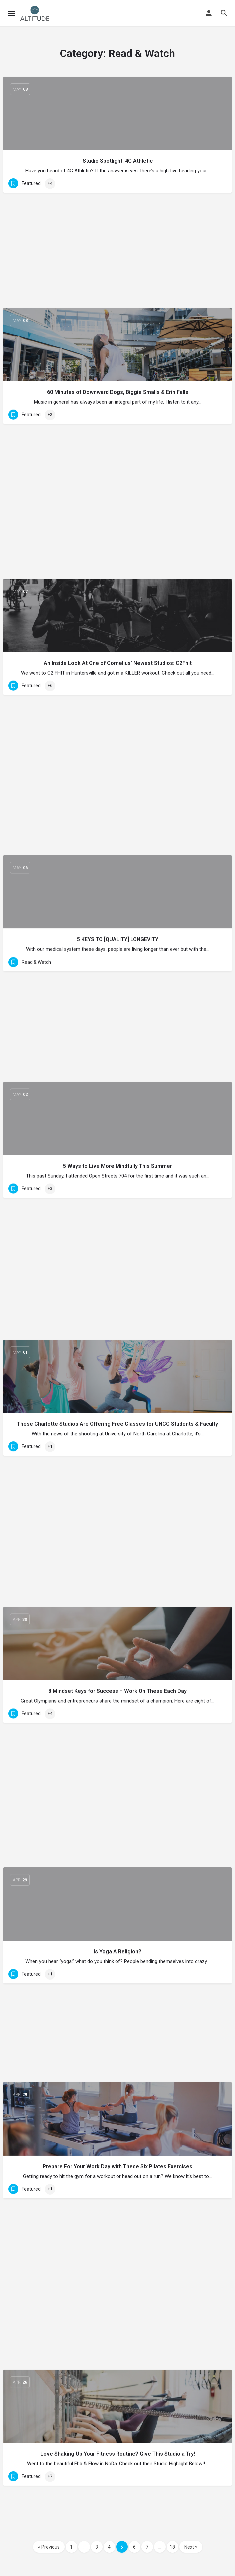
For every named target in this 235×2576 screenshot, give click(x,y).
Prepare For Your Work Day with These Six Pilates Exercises (117, 1142)
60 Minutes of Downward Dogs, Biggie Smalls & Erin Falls (117, 283)
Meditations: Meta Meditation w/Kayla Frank (117, 1756)
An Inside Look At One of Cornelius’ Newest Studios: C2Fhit (118, 406)
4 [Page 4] (109, 2547)
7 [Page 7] (147, 2547)
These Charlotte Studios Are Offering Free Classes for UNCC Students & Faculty (117, 774)
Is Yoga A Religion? (117, 1020)
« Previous (49, 2547)
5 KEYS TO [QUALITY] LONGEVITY (117, 529)
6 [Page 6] (134, 2547)
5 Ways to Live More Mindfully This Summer (117, 652)
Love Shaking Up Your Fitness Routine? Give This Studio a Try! (117, 1265)
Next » (190, 2547)
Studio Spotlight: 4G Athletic (118, 161)
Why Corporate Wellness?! (117, 2247)
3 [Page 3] (96, 2547)
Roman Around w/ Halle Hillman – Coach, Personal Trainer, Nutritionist (117, 1511)
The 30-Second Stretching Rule (117, 1879)
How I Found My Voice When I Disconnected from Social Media (117, 2001)
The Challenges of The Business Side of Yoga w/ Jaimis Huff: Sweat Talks (118, 1633)
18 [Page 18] (172, 2547)
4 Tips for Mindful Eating (118, 2370)
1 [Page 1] (71, 2547)
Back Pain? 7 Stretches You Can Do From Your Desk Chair (117, 1388)
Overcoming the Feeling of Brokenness (117, 2124)
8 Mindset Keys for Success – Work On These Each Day (117, 897)
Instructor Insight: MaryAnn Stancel (117, 2492)
